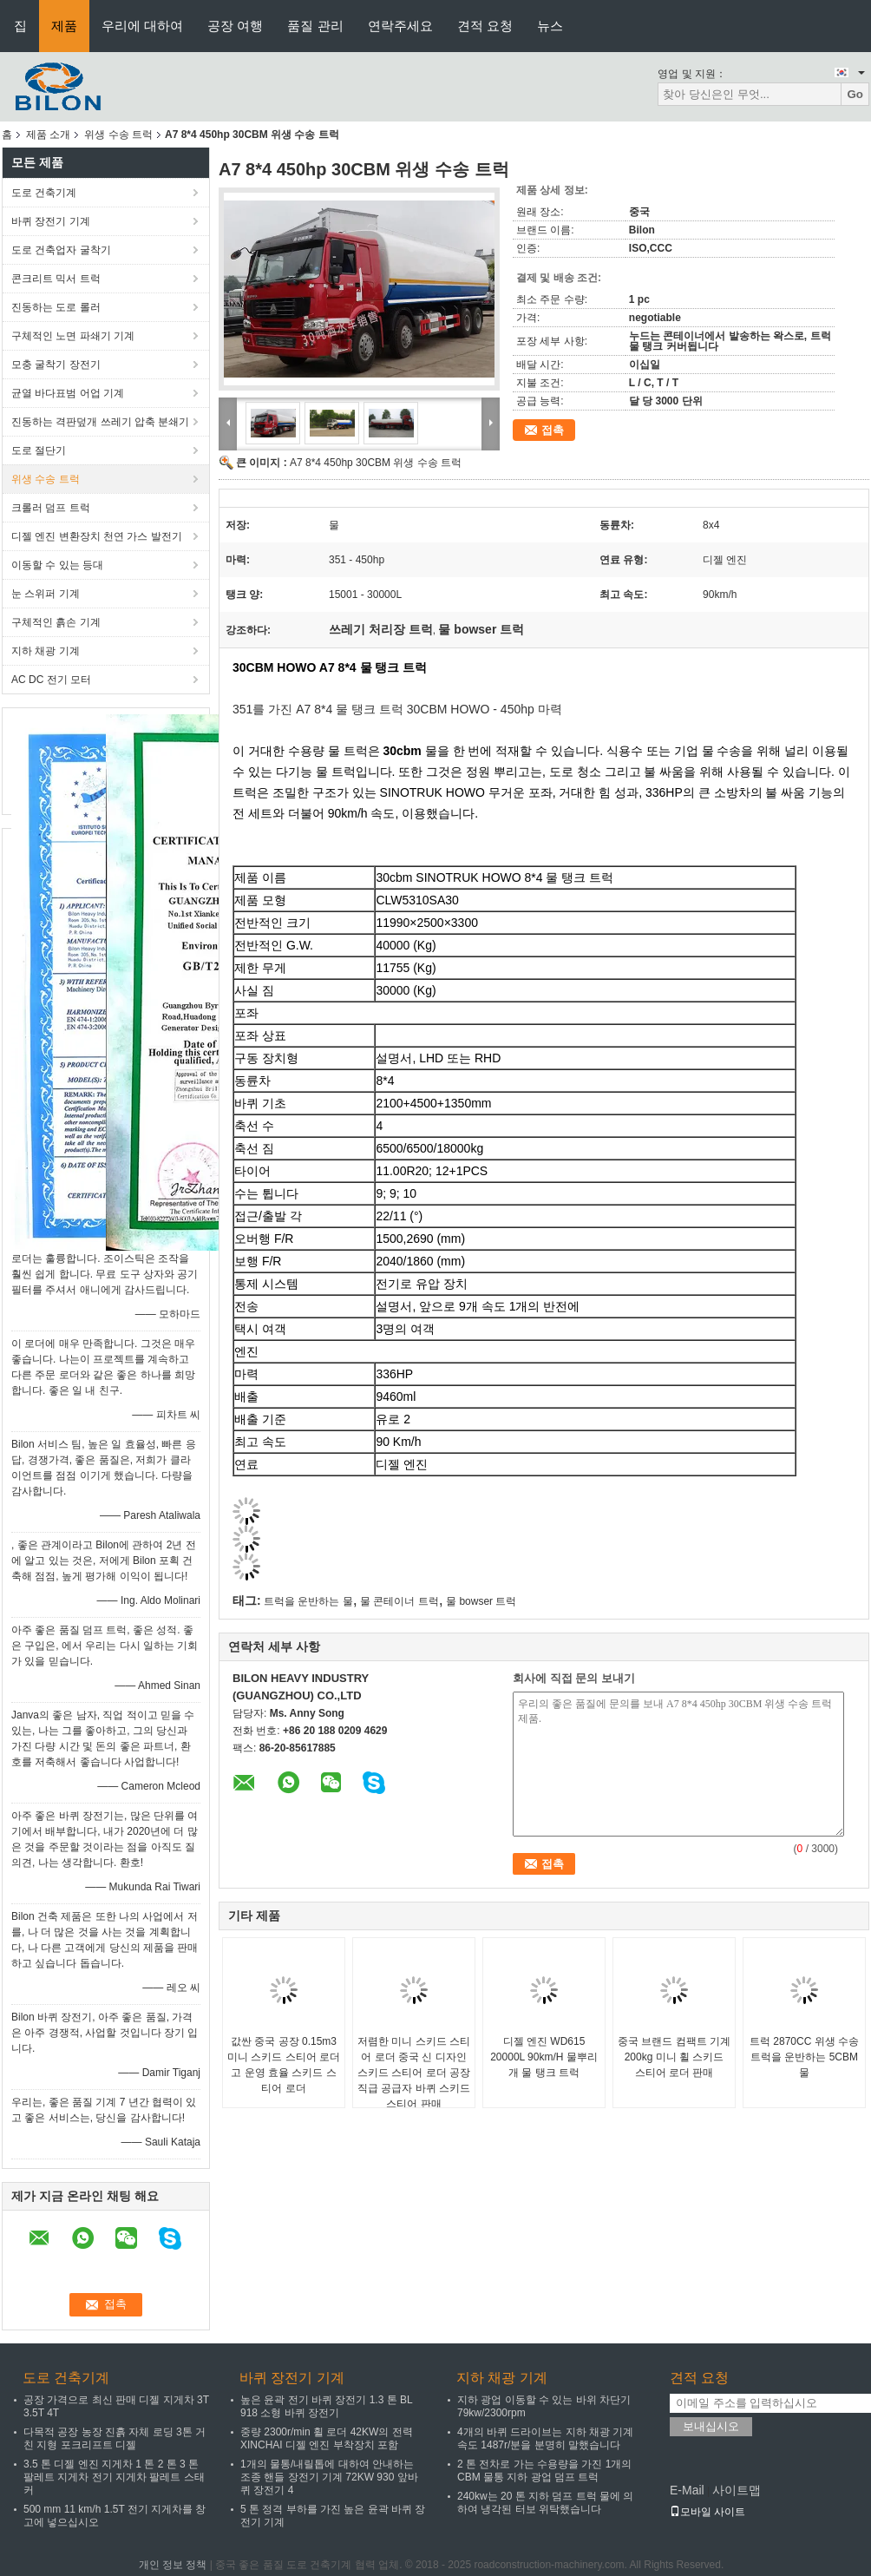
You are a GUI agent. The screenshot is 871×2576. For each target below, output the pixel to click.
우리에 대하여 (142, 25)
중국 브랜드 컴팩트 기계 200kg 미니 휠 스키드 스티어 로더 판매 (674, 2057)
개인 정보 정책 (173, 2565)
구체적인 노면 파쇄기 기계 (72, 336)
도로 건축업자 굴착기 (61, 250)
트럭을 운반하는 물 (308, 1601)
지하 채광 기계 (45, 651)
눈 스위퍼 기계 (45, 594)
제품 (64, 25)
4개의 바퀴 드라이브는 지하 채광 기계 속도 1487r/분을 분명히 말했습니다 (545, 2438)
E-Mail (687, 2490)
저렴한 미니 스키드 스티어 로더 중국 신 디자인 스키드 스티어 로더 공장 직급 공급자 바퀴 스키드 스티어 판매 (413, 2072)
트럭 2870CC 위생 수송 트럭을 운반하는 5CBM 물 (804, 2057)
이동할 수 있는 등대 (57, 565)
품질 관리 (315, 25)
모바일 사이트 (707, 2512)
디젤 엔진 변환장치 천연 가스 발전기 (96, 536)
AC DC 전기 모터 (51, 680)
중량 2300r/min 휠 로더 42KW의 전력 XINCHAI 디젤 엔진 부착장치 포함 (326, 2438)
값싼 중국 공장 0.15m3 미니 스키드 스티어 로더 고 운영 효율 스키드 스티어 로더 (283, 2064)
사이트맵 (736, 2490)
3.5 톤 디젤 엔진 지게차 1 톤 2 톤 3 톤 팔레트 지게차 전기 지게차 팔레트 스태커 (114, 2477)
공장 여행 (235, 25)
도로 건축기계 (43, 193)
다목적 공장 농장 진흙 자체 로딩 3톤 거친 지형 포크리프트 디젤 (114, 2438)
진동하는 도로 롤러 (56, 307)
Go (855, 94)
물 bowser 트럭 (481, 1601)
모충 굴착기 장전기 (56, 364)
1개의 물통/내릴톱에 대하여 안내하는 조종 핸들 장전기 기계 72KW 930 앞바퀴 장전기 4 (329, 2477)
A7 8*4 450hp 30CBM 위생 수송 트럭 (376, 463)
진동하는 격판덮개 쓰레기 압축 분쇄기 (100, 422)
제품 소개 (48, 134)
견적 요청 (485, 25)
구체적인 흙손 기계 (56, 622)
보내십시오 (711, 2426)
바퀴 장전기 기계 (50, 221)
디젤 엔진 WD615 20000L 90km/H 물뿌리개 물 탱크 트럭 (544, 2057)
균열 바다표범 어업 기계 (67, 393)
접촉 (552, 430)
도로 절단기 (38, 450)
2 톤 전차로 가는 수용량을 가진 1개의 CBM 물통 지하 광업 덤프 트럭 (544, 2470)
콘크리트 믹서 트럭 (56, 279)
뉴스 (550, 25)
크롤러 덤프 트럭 (50, 508)
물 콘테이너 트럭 (399, 1601)
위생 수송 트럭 (118, 134)
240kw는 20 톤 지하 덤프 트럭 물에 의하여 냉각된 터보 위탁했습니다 (545, 2502)
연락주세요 (400, 25)
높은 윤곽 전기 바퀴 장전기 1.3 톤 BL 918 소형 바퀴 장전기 (326, 2406)
